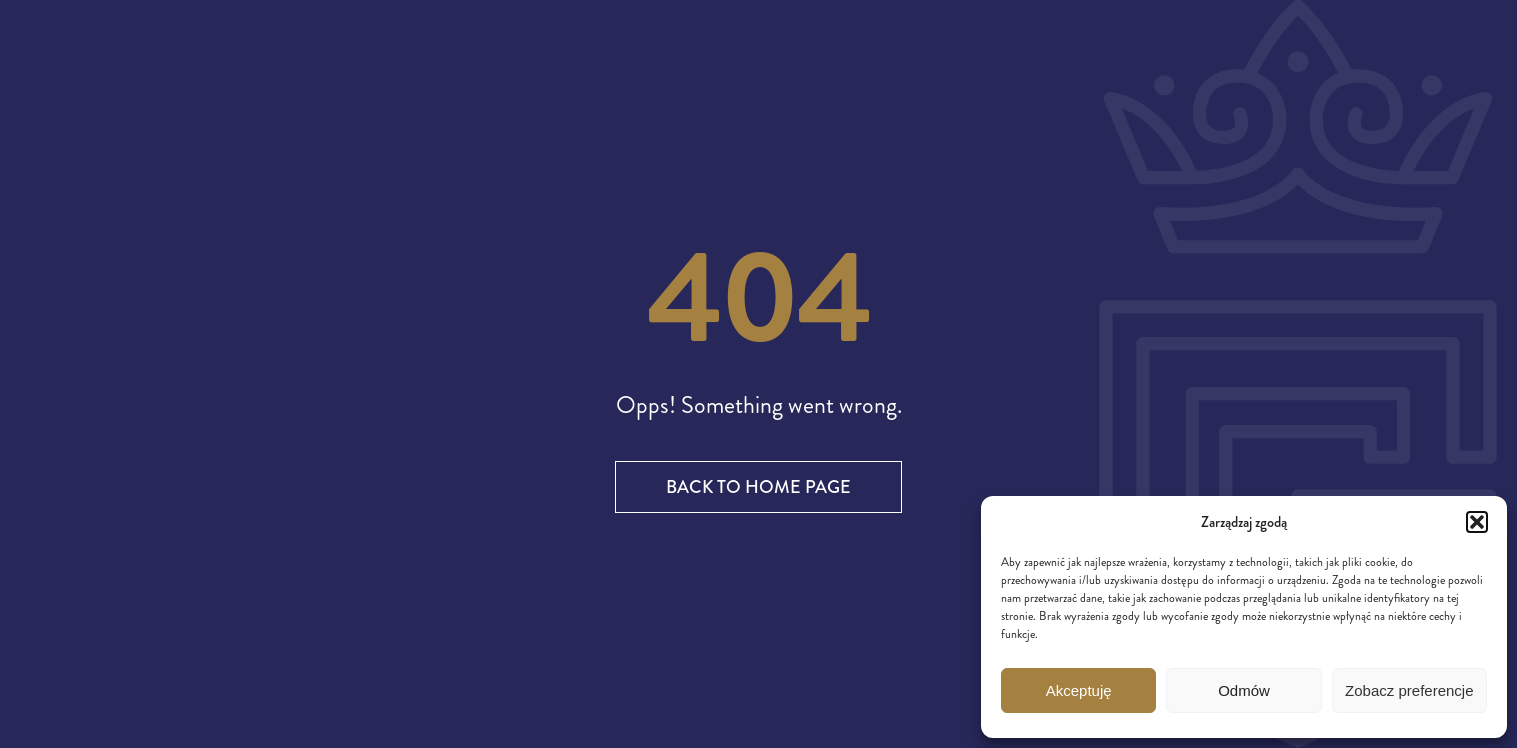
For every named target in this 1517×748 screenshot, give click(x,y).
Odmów (1244, 690)
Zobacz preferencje (1409, 690)
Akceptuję (1079, 690)
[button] (1477, 522)
